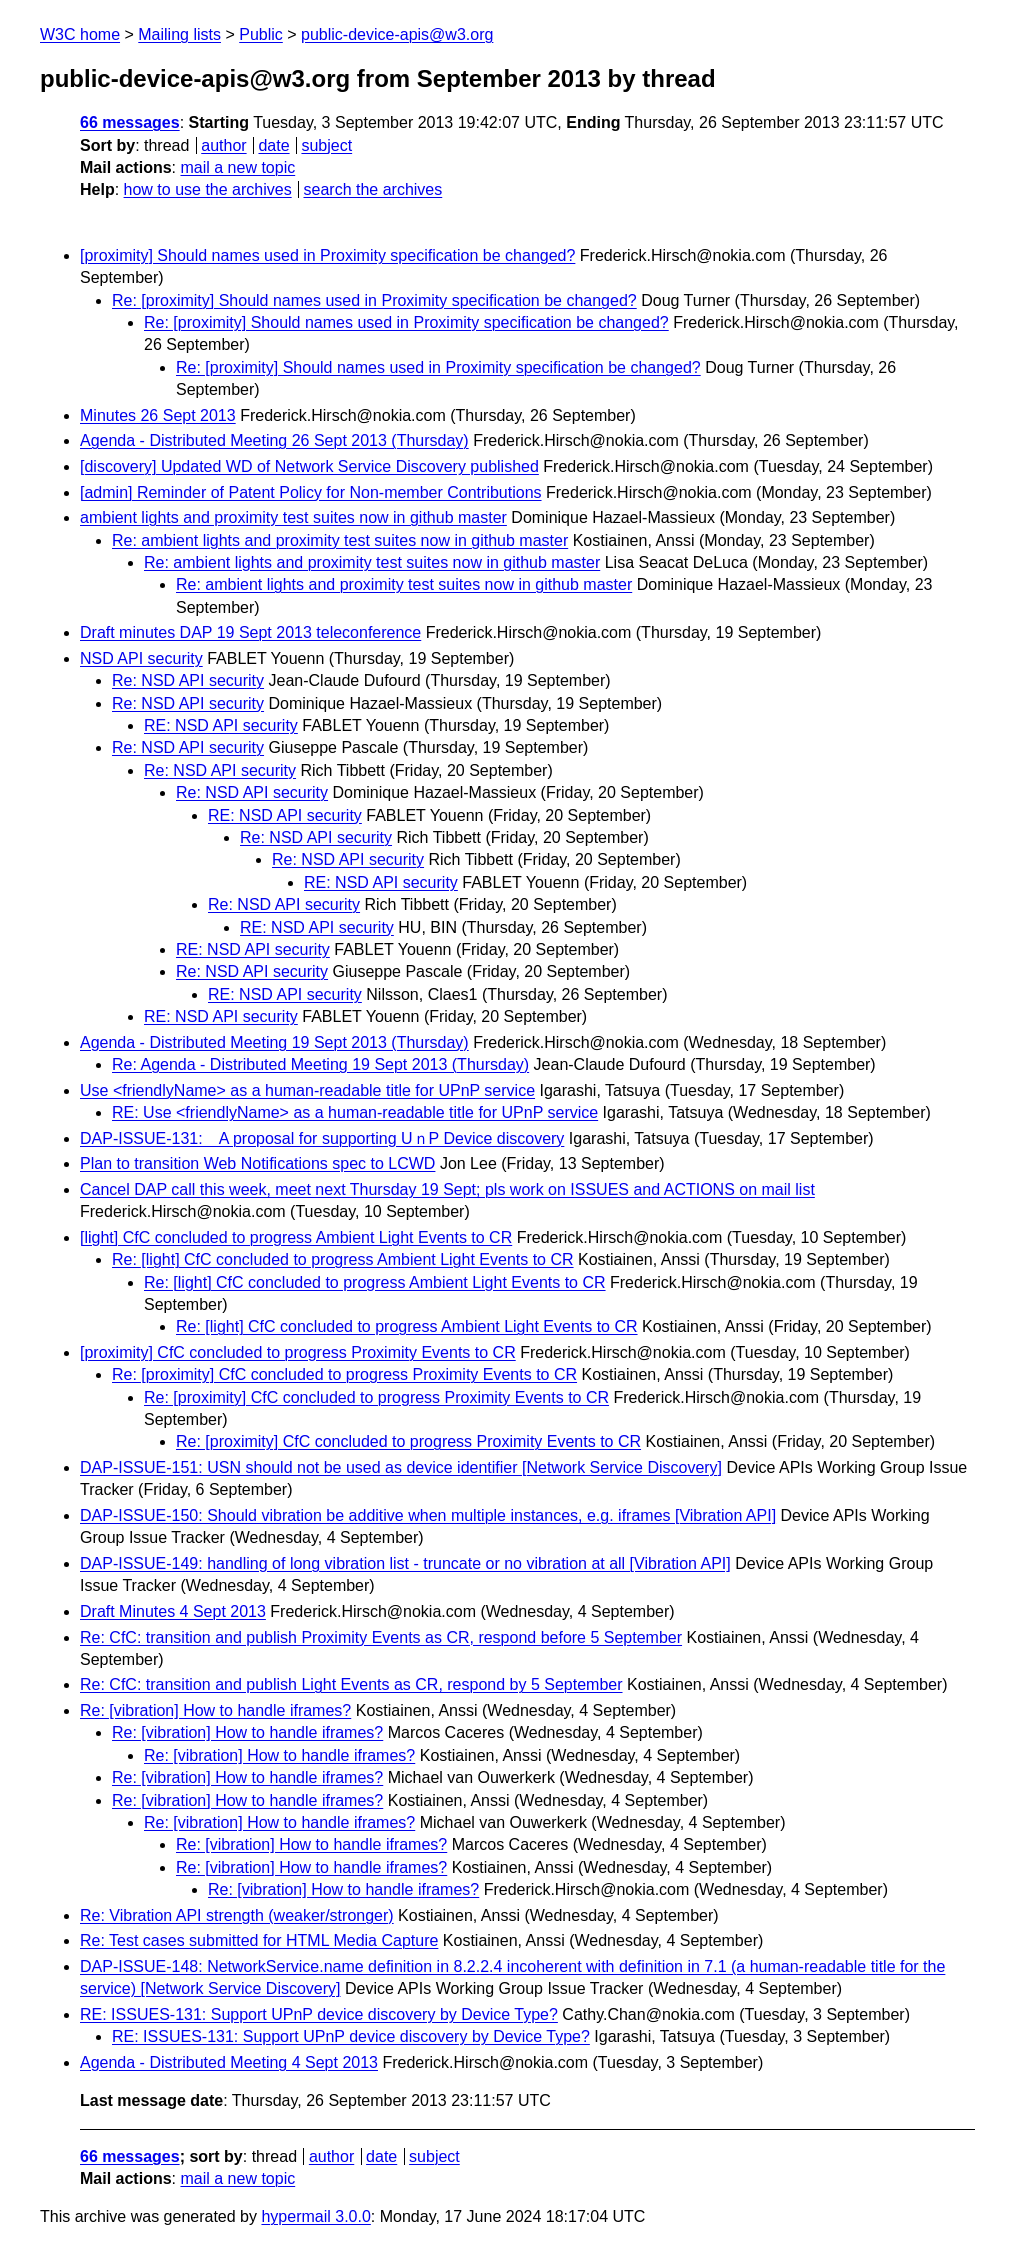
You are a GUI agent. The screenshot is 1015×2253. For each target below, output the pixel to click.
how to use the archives (208, 189)
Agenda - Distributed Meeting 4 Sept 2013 (229, 2062)
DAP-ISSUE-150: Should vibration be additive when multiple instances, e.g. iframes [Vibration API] (428, 1515)
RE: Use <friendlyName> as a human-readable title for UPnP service (355, 1112)
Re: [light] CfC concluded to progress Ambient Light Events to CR (343, 1259)
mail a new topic (237, 167)
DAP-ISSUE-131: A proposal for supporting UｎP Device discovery (322, 1138)
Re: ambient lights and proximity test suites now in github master (340, 540)
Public (261, 34)
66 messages (130, 122)
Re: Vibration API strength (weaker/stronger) (237, 1915)
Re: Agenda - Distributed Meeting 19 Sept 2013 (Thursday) (320, 1064)
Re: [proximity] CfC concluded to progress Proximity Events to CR (344, 1374)
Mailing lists (179, 34)
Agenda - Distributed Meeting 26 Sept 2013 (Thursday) (274, 440)
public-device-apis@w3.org (397, 34)
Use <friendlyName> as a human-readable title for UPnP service (307, 1090)
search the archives (373, 189)
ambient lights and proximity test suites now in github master (293, 517)
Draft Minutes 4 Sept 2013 (173, 1611)
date (273, 145)
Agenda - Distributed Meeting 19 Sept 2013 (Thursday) (274, 1042)
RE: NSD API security (221, 725)
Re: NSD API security (188, 680)
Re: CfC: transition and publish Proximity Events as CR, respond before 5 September (381, 1637)
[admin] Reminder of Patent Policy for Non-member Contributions (311, 492)
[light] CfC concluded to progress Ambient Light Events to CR (296, 1237)
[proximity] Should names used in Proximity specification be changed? (327, 255)
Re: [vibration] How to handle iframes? (215, 1710)
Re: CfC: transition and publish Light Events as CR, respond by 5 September (351, 1684)
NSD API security (141, 658)
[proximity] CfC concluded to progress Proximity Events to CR (298, 1352)
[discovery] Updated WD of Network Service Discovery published (309, 466)
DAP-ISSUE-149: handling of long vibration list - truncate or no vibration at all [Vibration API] (405, 1563)
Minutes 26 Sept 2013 (158, 415)
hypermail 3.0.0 (315, 2216)
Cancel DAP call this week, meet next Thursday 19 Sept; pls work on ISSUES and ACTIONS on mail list (447, 1189)
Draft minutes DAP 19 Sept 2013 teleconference (250, 632)
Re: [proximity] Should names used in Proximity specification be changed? (374, 300)
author (223, 145)
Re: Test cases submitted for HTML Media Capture (259, 1940)
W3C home (80, 34)
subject (326, 145)
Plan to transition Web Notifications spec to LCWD (257, 1163)
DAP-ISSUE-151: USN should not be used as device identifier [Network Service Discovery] (401, 1467)
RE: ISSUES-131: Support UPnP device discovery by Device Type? (319, 2014)
